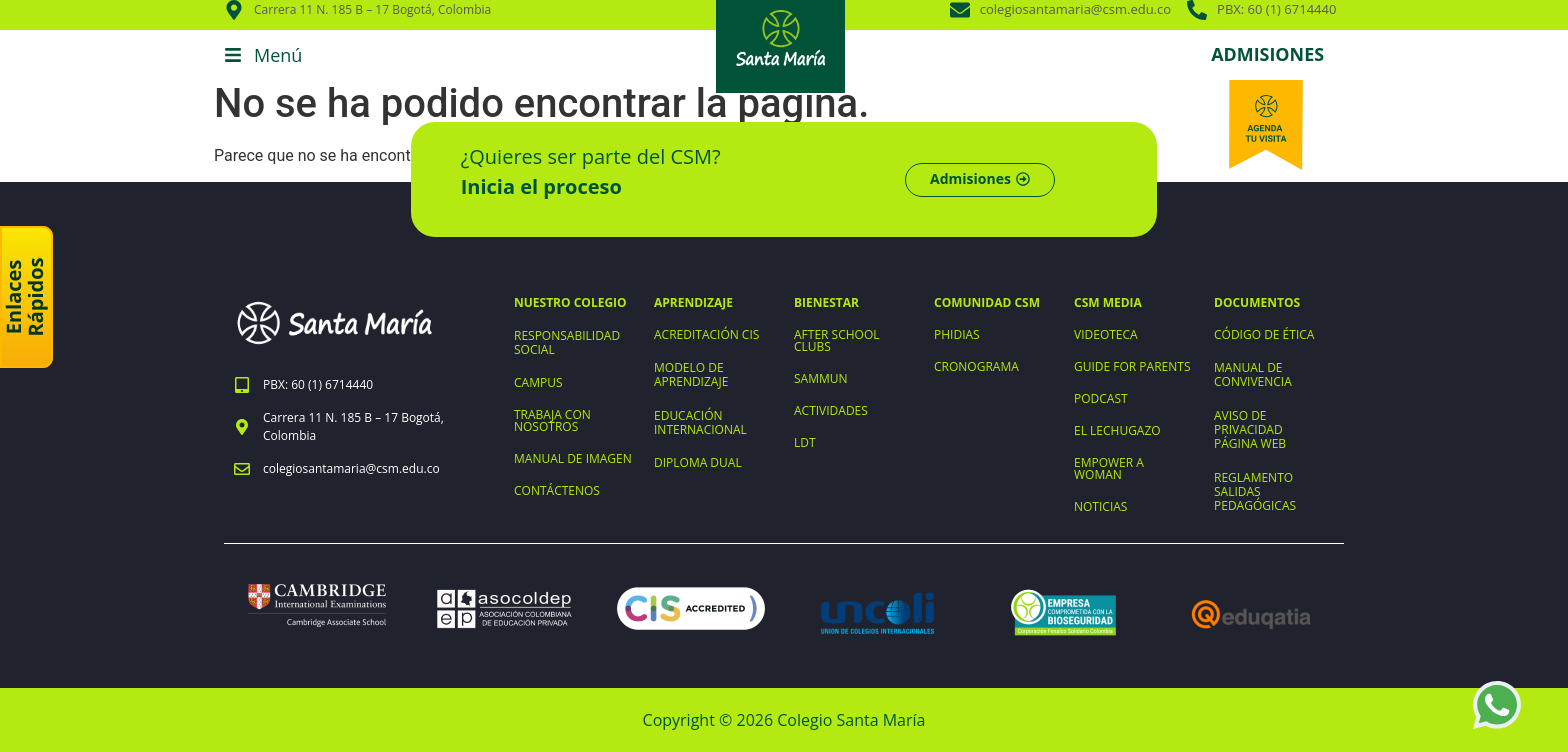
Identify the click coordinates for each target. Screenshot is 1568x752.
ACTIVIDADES (831, 410)
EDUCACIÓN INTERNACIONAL (700, 422)
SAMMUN (821, 378)
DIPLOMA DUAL (698, 462)
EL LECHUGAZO (1117, 430)
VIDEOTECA (1106, 334)
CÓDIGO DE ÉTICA (1264, 334)
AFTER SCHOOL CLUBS (837, 340)
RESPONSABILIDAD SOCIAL (567, 342)
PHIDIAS (957, 334)
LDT (805, 442)
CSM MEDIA (1108, 302)
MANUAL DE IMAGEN (573, 458)
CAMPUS (538, 382)
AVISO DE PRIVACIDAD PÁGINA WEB (1250, 429)
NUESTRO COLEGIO (570, 302)
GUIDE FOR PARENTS (1132, 366)
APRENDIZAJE (693, 302)
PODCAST (1101, 398)
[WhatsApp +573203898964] (1497, 705)
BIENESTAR (826, 302)
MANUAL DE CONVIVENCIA (1253, 374)
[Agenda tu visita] (1266, 125)
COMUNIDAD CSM (987, 302)
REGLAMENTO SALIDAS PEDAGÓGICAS (1255, 491)
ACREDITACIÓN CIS (706, 334)
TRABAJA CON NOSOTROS (552, 420)
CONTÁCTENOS (557, 490)
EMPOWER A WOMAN (1109, 468)
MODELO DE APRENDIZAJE (691, 374)
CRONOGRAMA (976, 366)
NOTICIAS (1100, 506)
